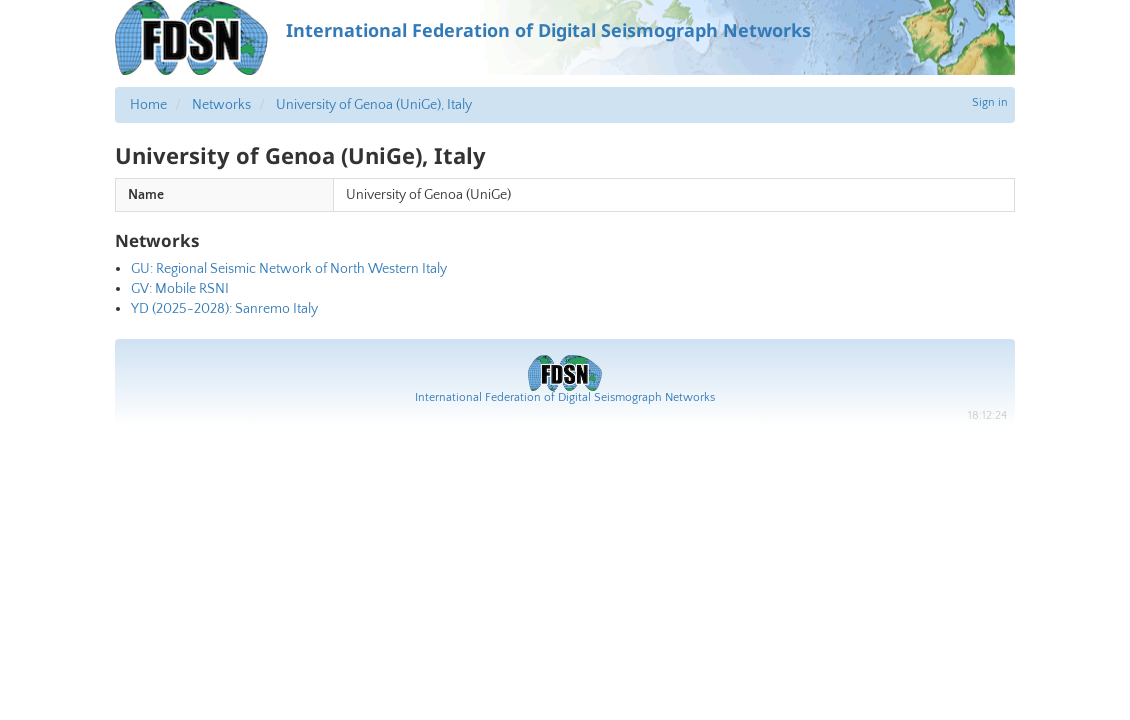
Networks (221, 105)
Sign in (990, 102)
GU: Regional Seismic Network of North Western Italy (289, 269)
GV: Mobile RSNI (180, 289)
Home (148, 105)
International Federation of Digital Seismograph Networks (565, 397)
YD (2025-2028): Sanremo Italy (224, 309)
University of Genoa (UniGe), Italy (374, 105)
